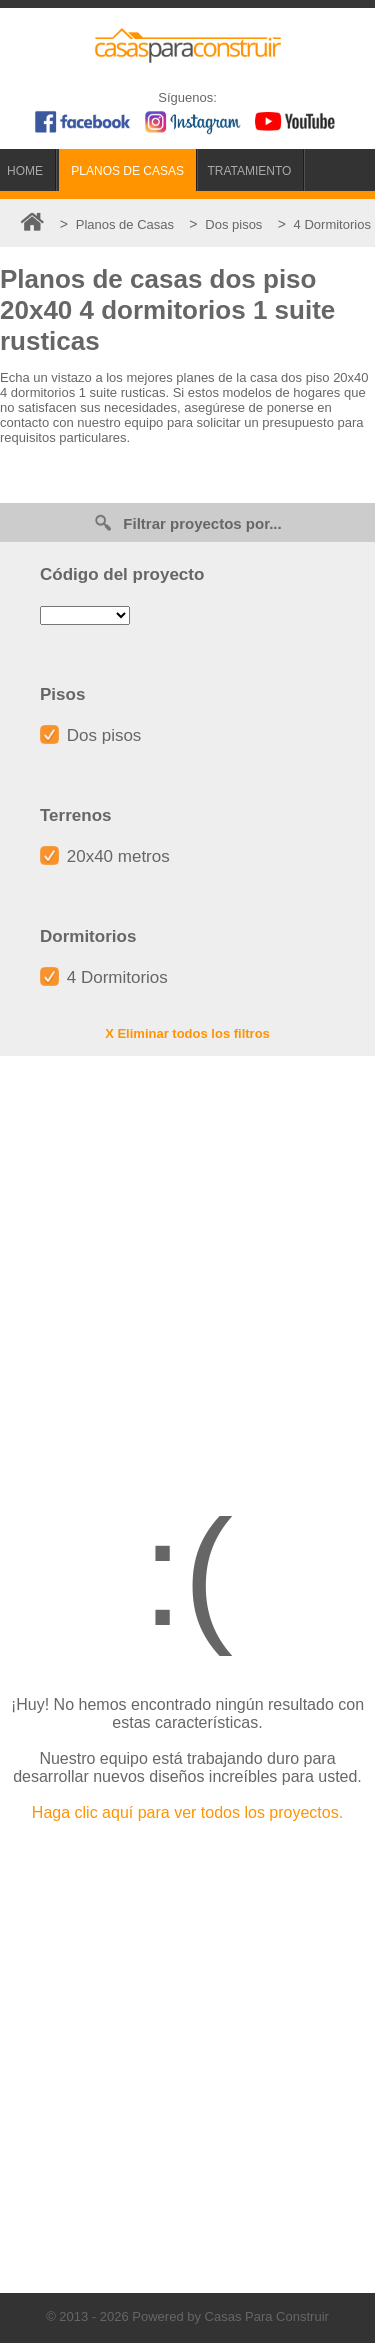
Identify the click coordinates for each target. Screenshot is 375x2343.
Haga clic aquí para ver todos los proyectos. (187, 1812)
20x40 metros (105, 856)
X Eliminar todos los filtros (187, 1033)
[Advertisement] (187, 1263)
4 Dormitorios (104, 977)
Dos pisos (90, 735)
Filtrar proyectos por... (187, 522)
